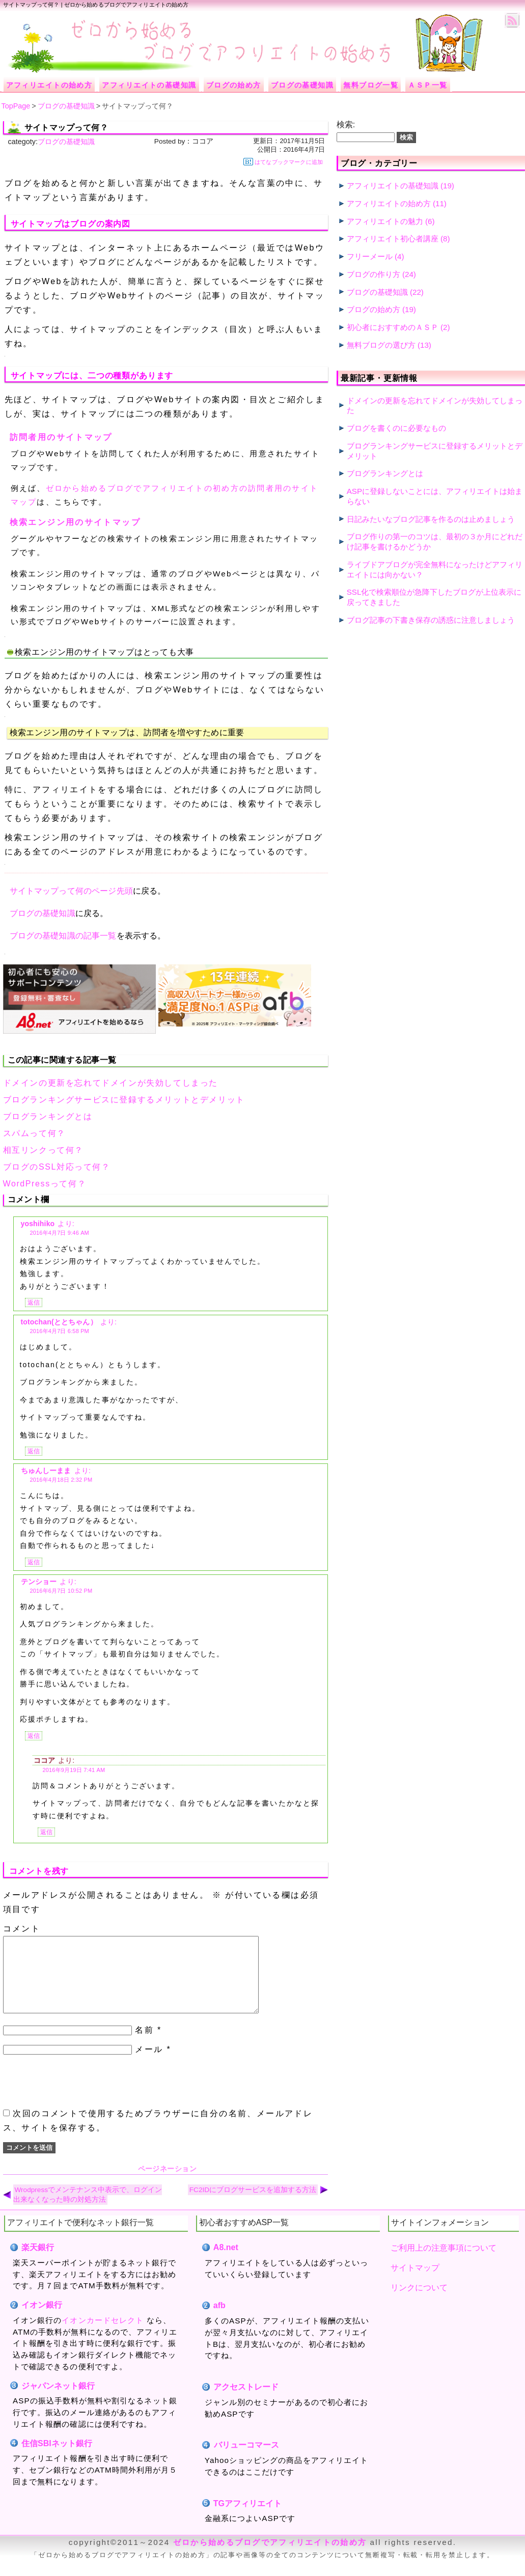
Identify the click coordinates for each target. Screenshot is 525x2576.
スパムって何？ (34, 1133)
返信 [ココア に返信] (46, 1832)
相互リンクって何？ (43, 1150)
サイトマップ (415, 2283)
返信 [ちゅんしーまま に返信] (33, 1562)
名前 (144, 2045)
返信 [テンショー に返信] (33, 1735)
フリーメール (370, 256)
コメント (22, 1928)
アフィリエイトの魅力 (385, 221)
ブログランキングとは (48, 1116)
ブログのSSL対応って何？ (56, 1166)
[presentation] (80, 2097)
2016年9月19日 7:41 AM (74, 1770)
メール (149, 2064)
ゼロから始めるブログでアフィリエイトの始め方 (270, 2557)
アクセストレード (246, 2402)
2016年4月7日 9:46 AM (59, 1233)
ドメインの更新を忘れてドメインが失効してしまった (110, 1082)
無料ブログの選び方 (381, 345)
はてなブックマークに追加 (283, 161)
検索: (346, 124)
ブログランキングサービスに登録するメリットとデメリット (124, 1099)
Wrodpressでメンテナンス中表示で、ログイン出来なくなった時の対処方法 (87, 2210)
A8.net (225, 2262)
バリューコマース (246, 2460)
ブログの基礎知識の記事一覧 (63, 935)
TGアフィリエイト (247, 2518)
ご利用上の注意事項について (443, 2263)
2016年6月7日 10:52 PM (61, 1591)
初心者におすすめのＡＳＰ (392, 327)
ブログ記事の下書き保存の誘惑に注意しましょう (431, 620)
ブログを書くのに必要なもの (396, 428)
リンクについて (419, 2302)
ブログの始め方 (373, 309)
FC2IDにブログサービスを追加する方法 (252, 2205)
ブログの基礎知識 (66, 141)
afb (219, 2320)
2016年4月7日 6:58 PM (59, 1331)
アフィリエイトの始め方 (389, 203)
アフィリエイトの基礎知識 (392, 185)
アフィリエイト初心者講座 (392, 238)
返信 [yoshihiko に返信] (33, 1302)
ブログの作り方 (373, 274)
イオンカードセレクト (103, 2335)
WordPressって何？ (45, 1183)
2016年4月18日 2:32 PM (61, 1480)
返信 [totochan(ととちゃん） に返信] (33, 1451)
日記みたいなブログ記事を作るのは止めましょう (431, 519)
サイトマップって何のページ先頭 (71, 891)
